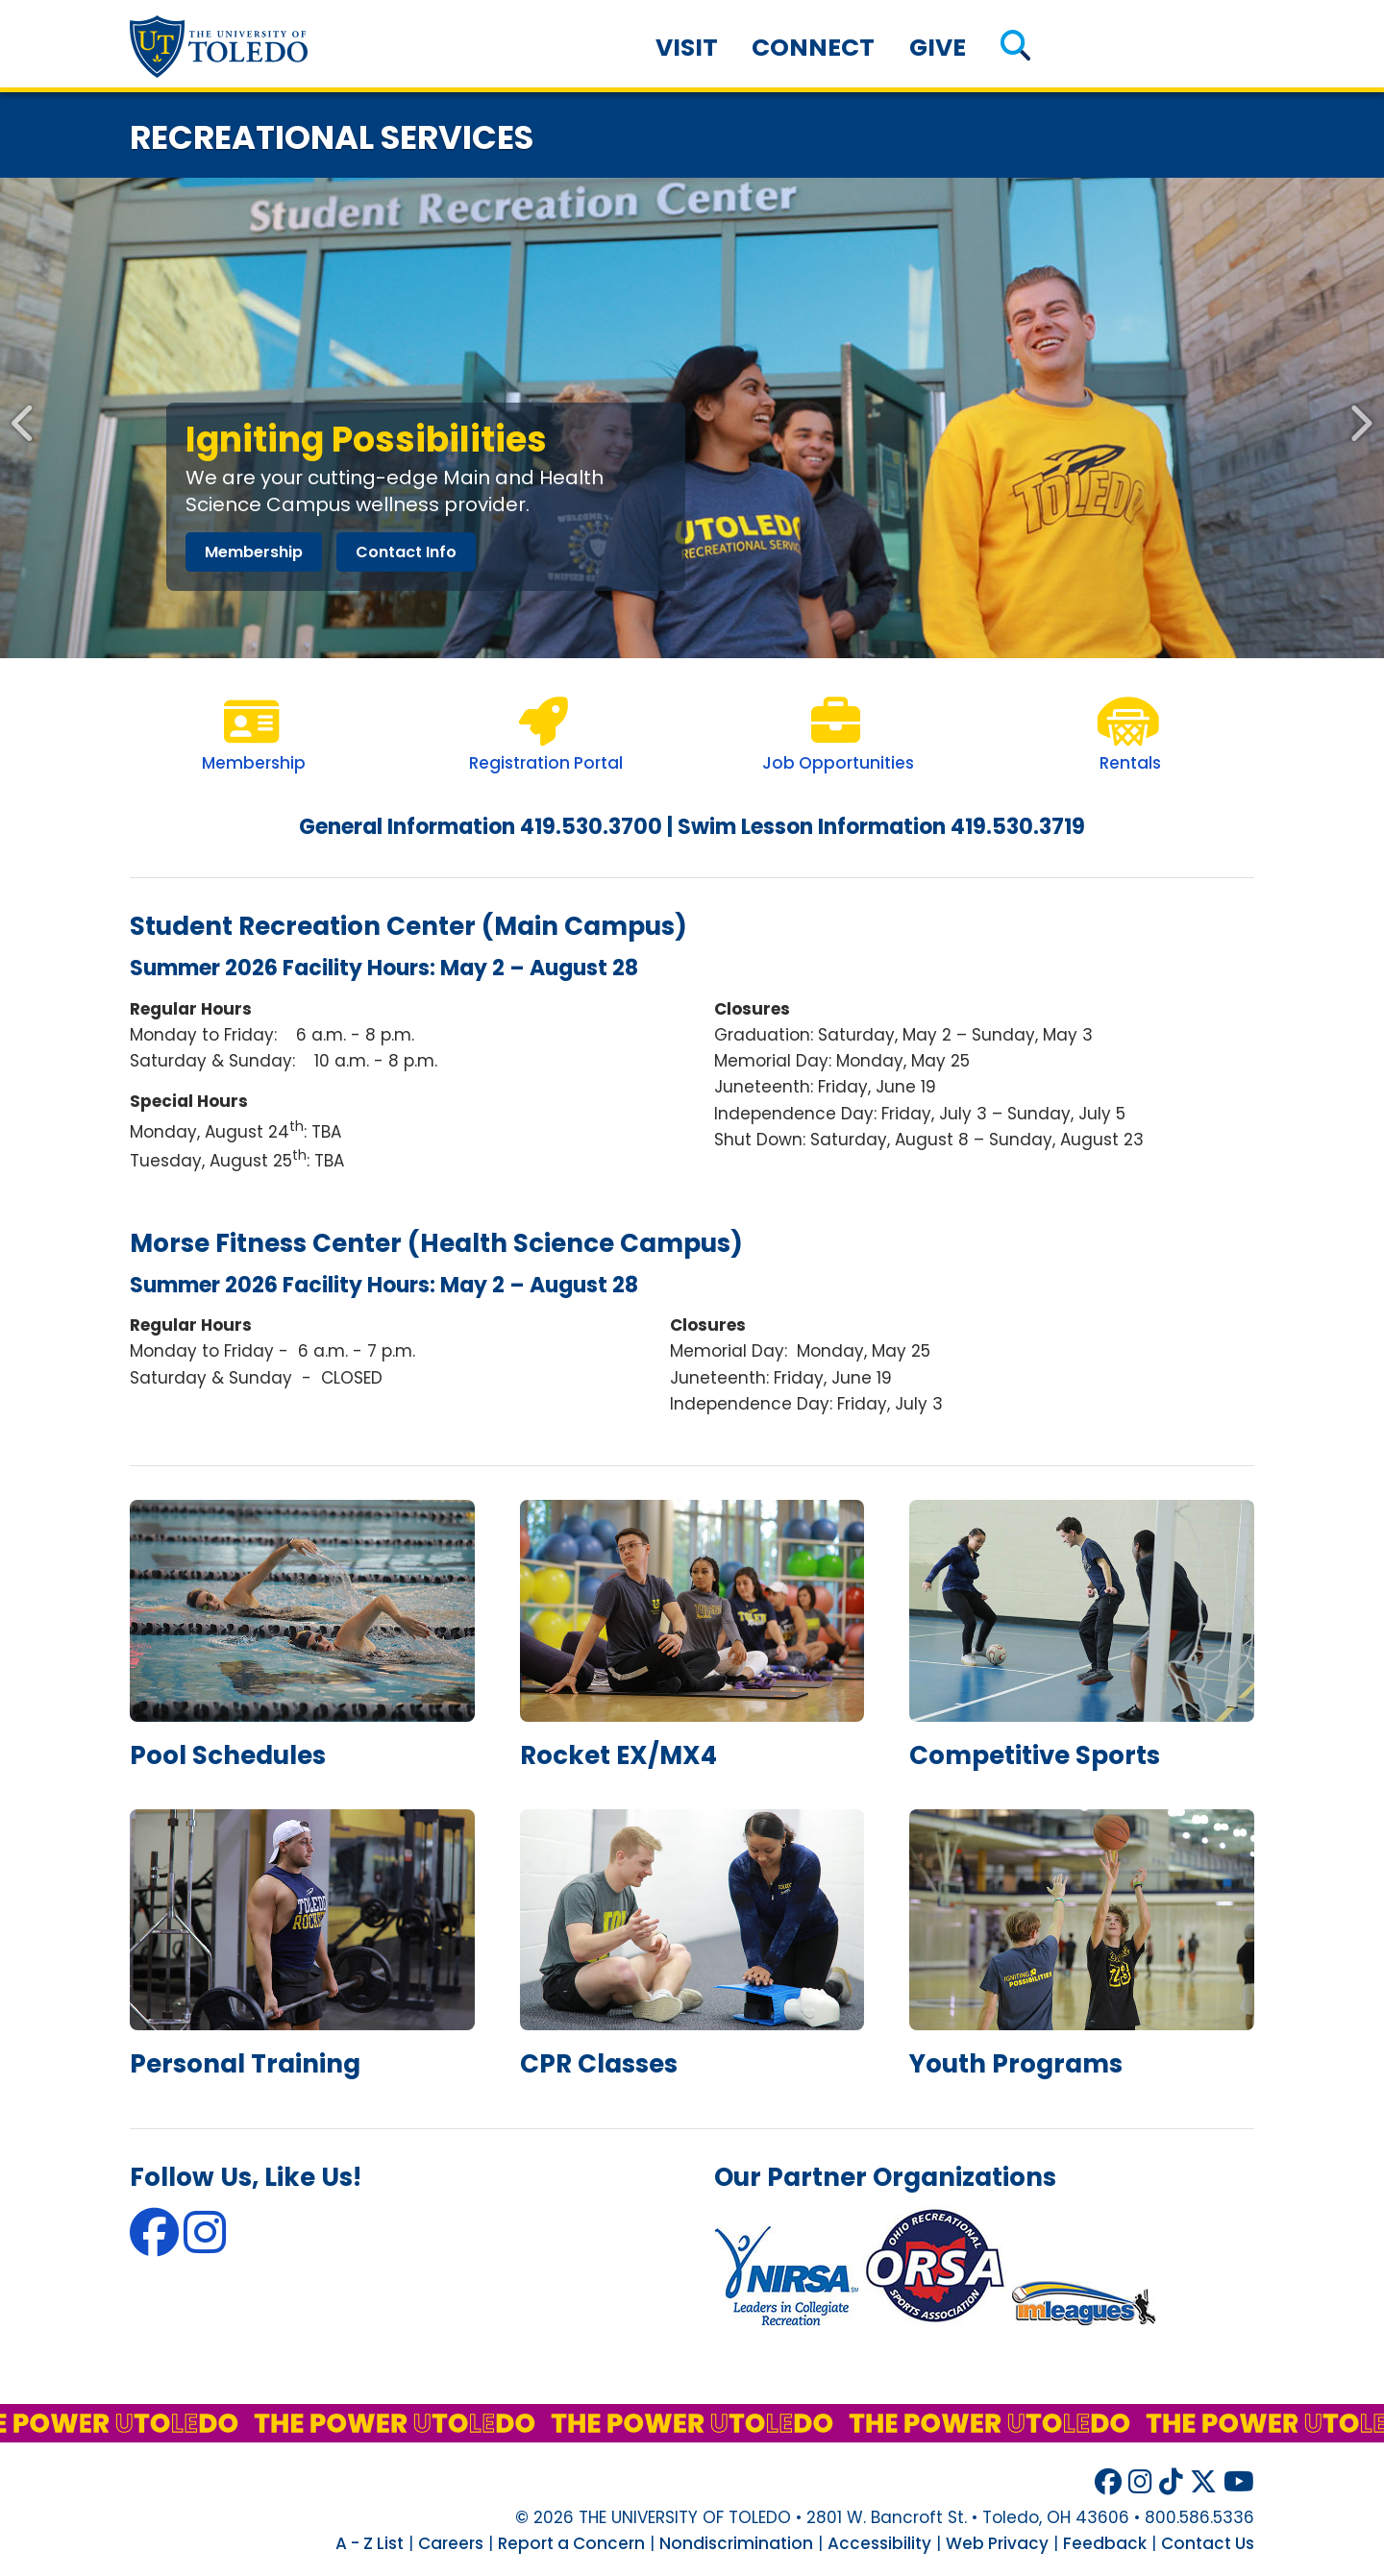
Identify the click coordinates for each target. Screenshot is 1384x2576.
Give (937, 47)
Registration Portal (546, 762)
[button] (1015, 47)
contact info (406, 552)
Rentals (1130, 762)
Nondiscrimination (736, 2543)
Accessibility (879, 2543)
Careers (450, 2543)
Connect (813, 47)
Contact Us (1207, 2543)
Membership (254, 762)
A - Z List (369, 2543)
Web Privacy (997, 2543)
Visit (686, 47)
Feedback (1105, 2543)
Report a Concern (571, 2543)
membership (254, 552)
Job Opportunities (838, 762)
